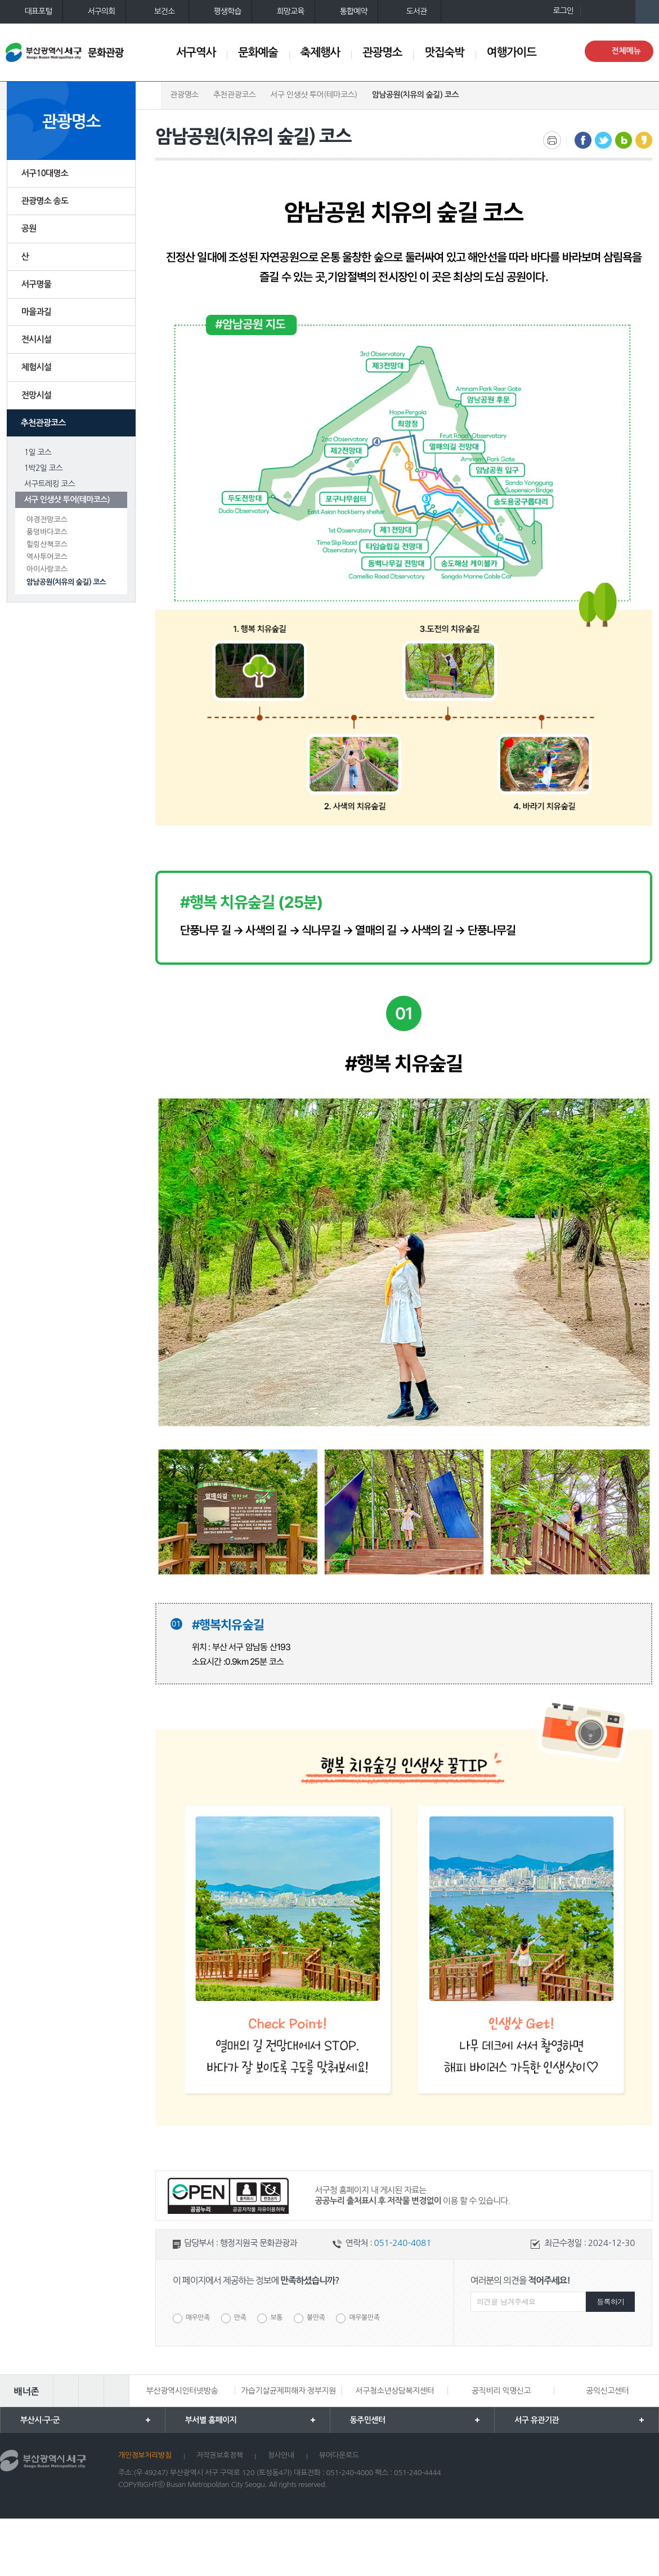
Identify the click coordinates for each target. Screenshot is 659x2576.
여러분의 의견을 (520, 2280)
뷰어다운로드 (339, 2455)
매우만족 (198, 2318)
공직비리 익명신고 (501, 2391)
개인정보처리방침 (145, 2455)
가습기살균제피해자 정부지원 (288, 2391)
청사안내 (280, 2455)
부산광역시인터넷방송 (182, 2391)
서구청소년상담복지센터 (394, 2391)
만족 (240, 2318)
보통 (276, 2318)
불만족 (316, 2318)
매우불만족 (364, 2318)
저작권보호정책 (219, 2455)
